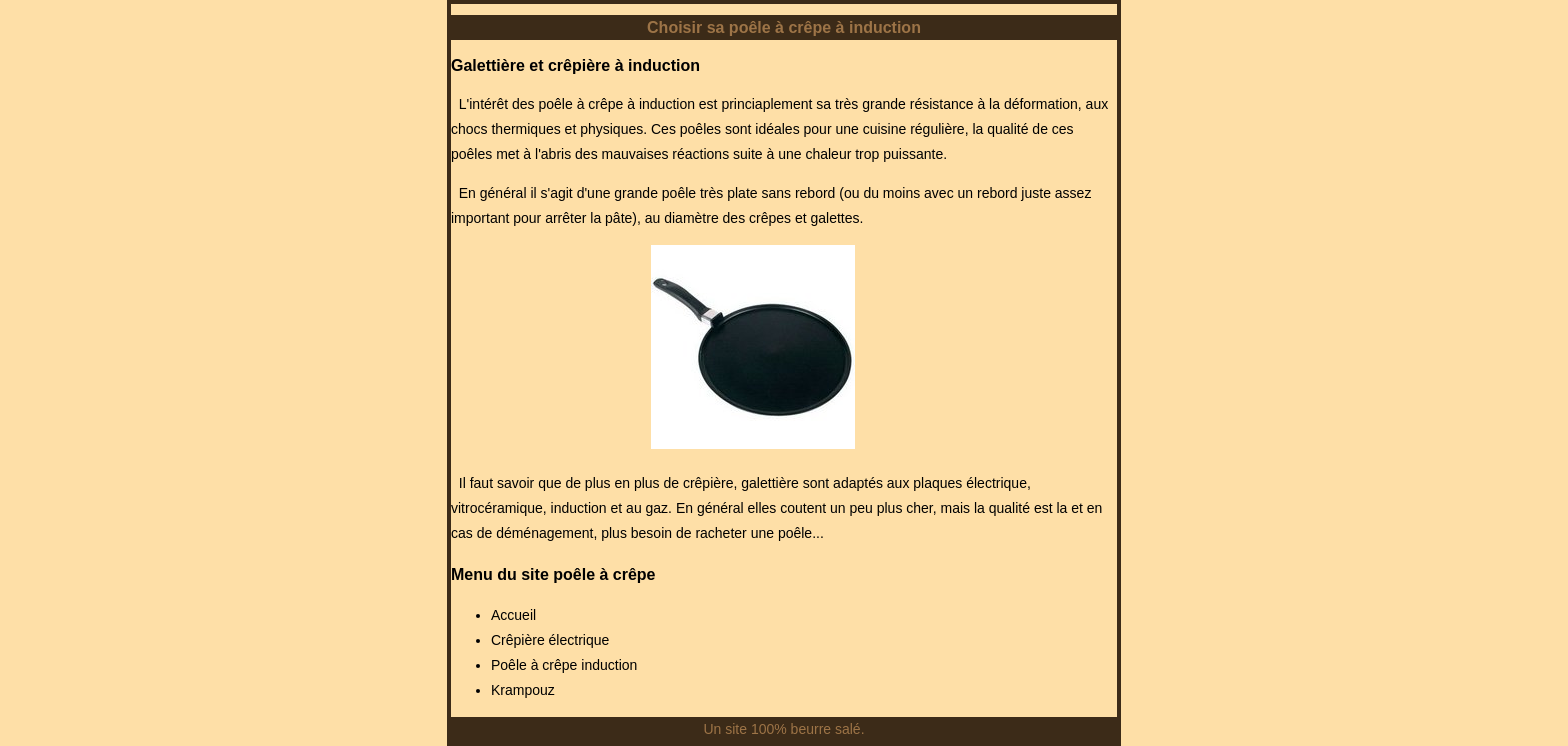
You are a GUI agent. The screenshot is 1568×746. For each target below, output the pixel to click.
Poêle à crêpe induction (564, 665)
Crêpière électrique (550, 640)
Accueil (513, 615)
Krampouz (523, 690)
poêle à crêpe (604, 574)
